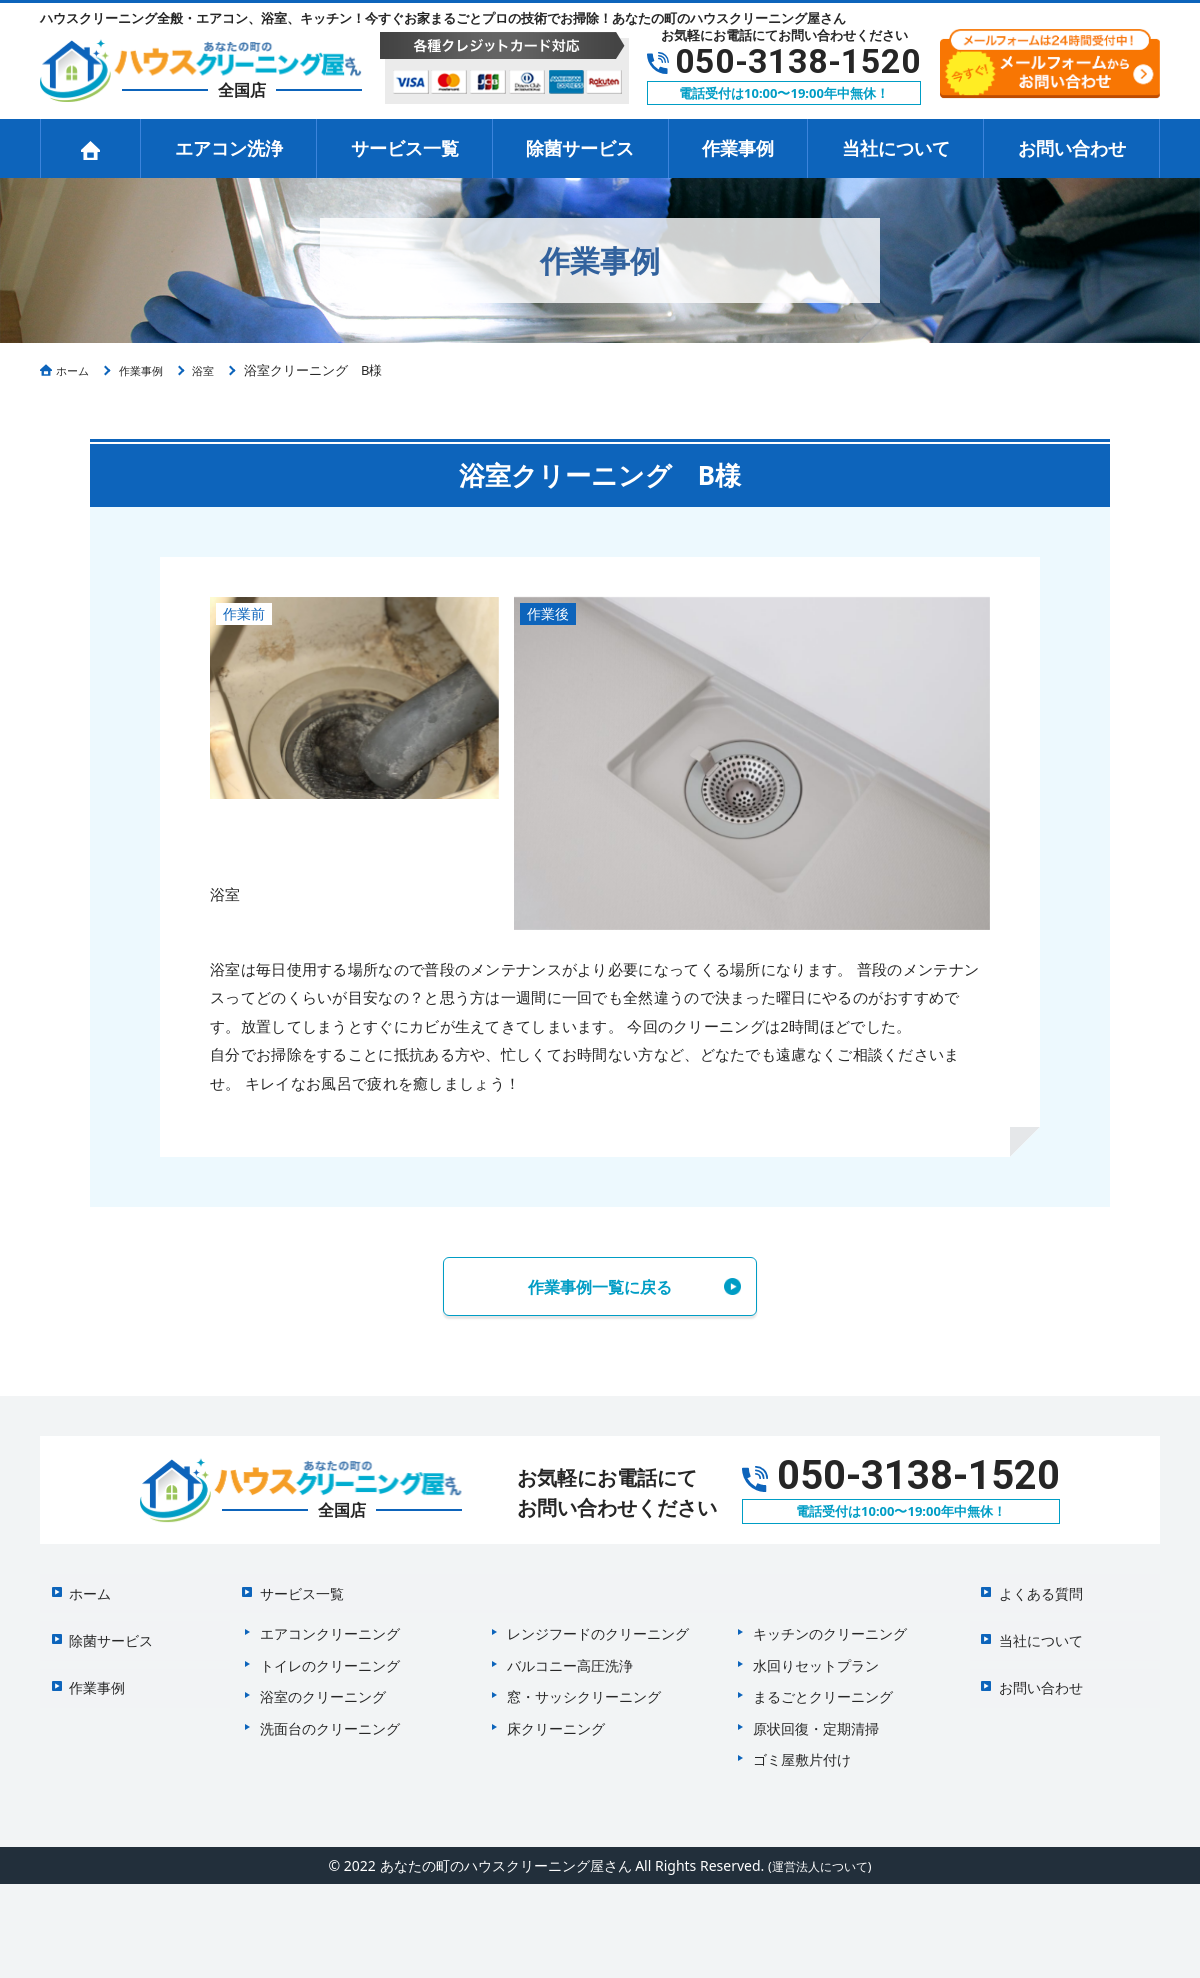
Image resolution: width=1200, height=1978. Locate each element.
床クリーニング (556, 1717)
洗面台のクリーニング (330, 1717)
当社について (896, 148)
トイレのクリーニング (330, 1654)
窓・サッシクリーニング (584, 1685)
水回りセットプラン (816, 1654)
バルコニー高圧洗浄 (570, 1654)
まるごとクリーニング (823, 1685)
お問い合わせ (1072, 148)
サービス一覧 (405, 148)
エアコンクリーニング (330, 1622)
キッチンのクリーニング (830, 1622)
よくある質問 (1032, 1589)
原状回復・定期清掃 (816, 1717)
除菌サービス (580, 148)
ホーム (81, 1589)
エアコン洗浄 (229, 148)
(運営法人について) (819, 1854)
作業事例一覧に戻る (600, 1288)
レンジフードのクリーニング (598, 1622)
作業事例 (738, 148)
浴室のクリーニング (323, 1685)
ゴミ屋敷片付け (802, 1748)
